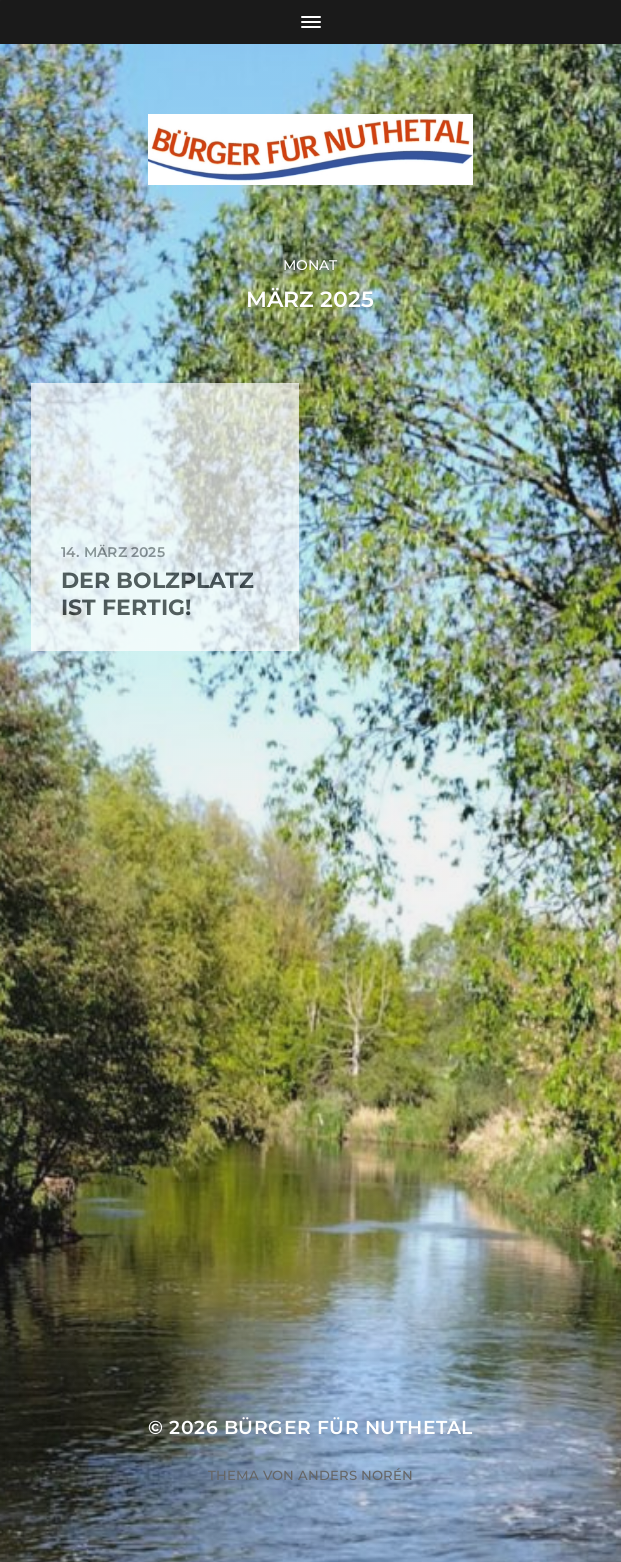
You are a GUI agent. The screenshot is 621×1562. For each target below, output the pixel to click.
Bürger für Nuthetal (348, 1427)
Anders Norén (355, 1475)
